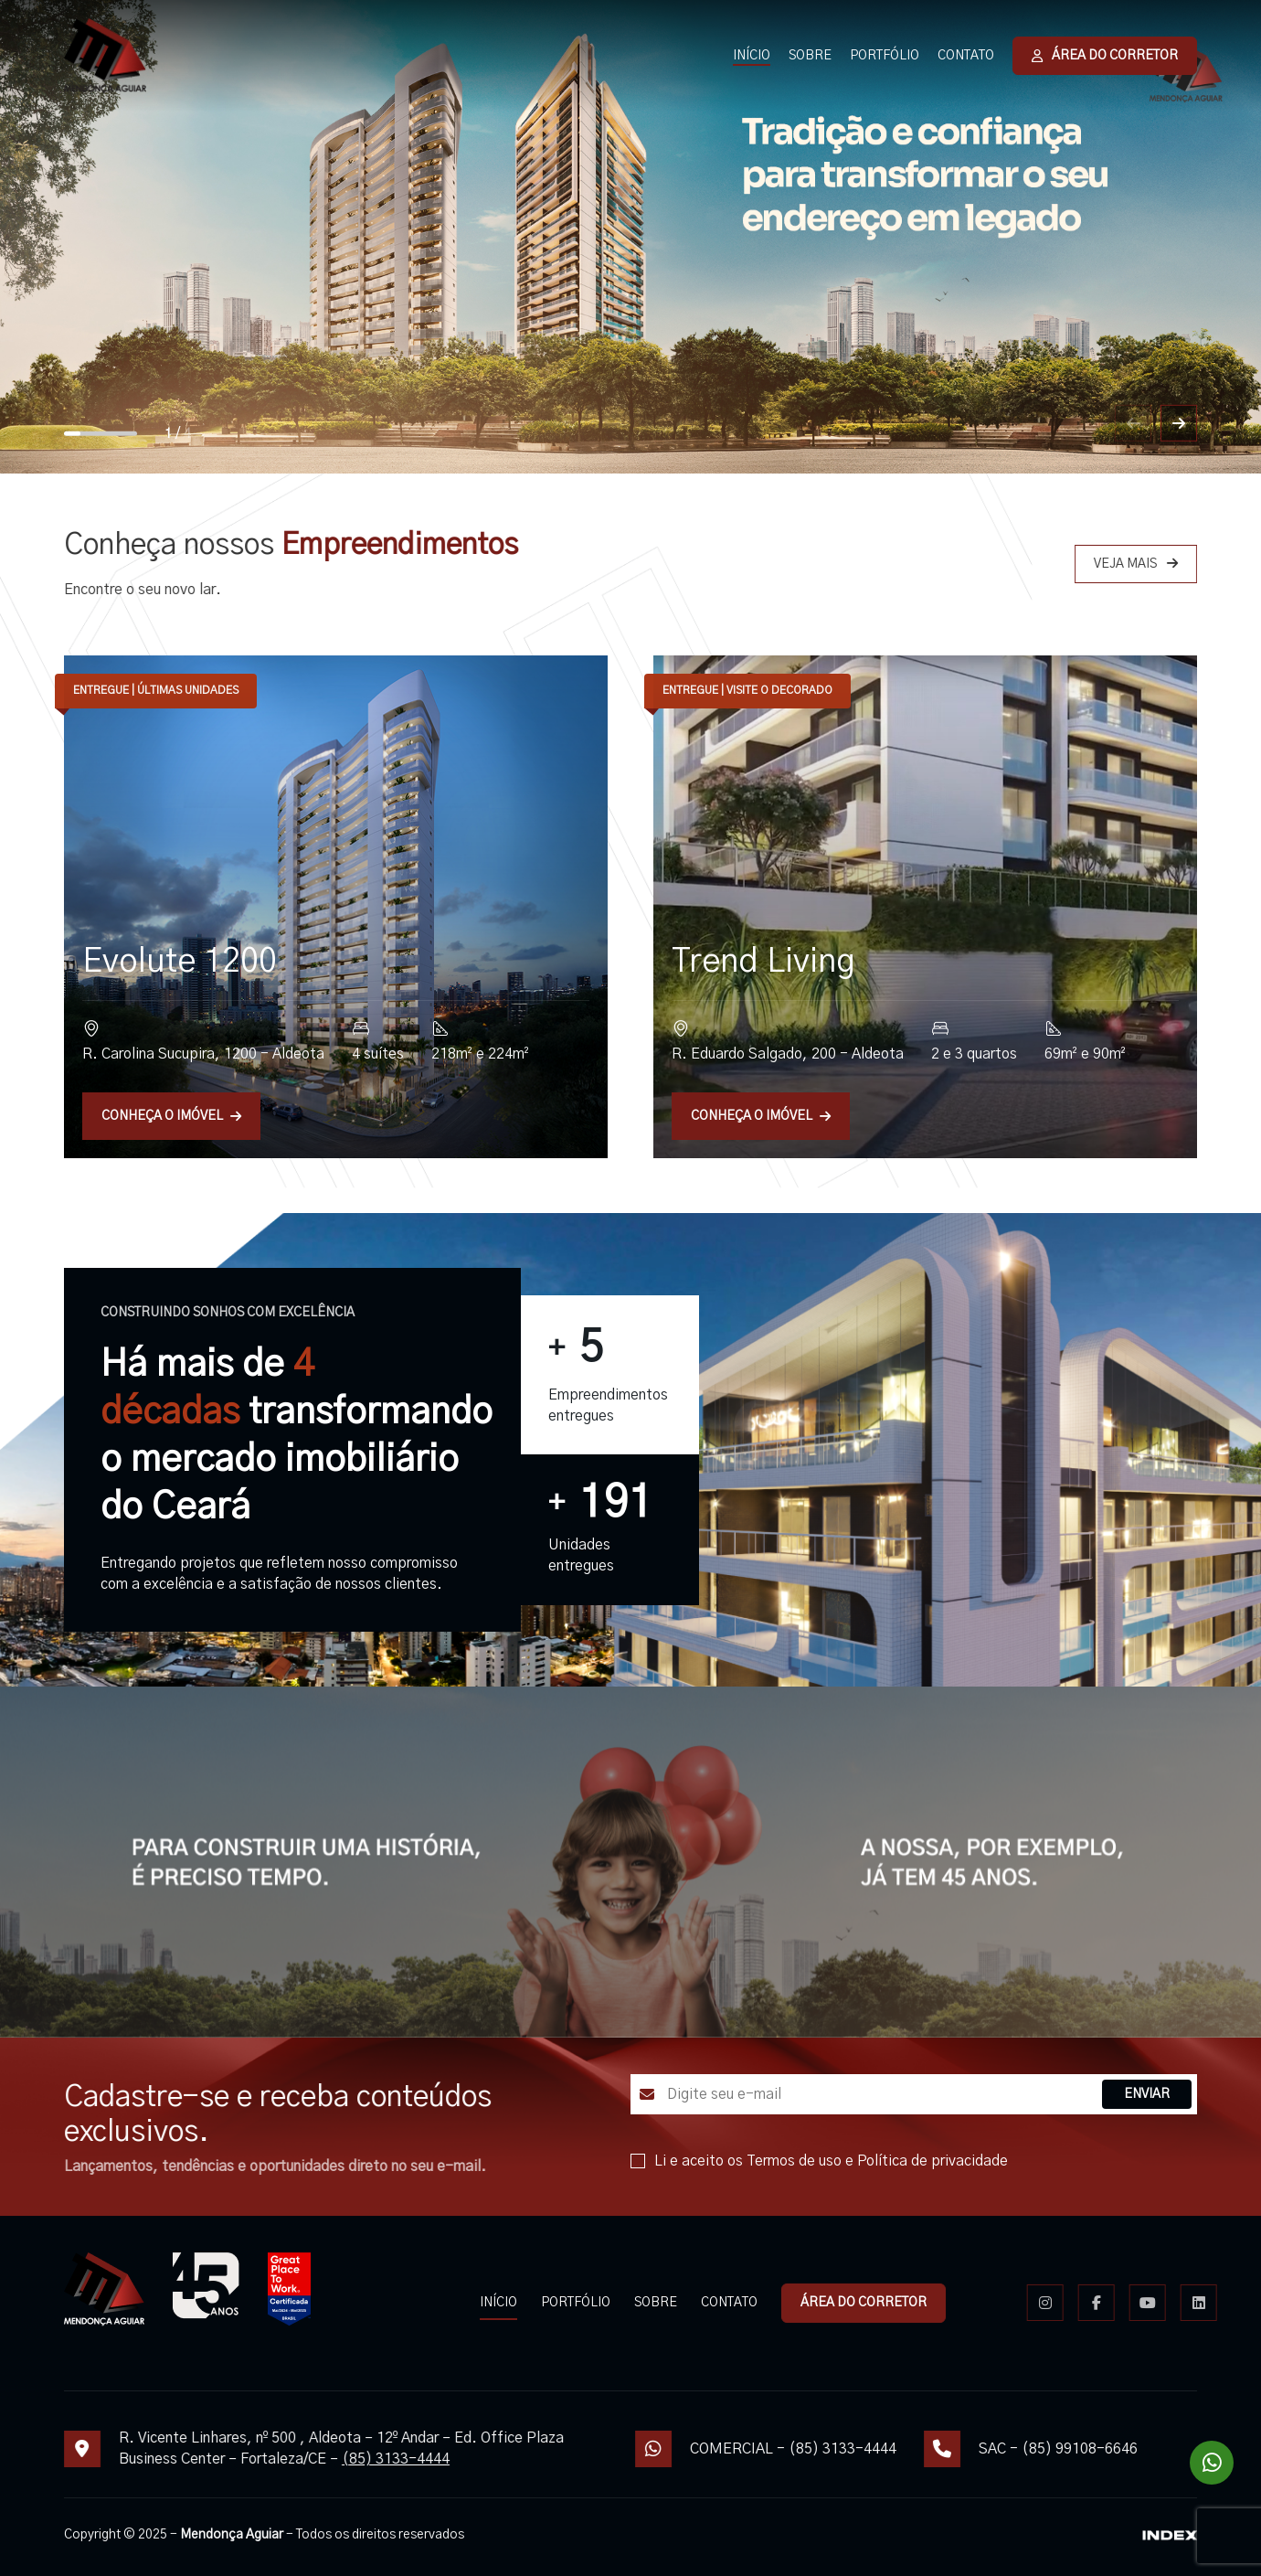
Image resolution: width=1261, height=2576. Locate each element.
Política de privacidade (972, 2161)
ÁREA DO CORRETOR (1105, 55)
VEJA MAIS (1176, 563)
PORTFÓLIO (884, 55)
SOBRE (810, 55)
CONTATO (966, 55)
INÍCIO (751, 55)
